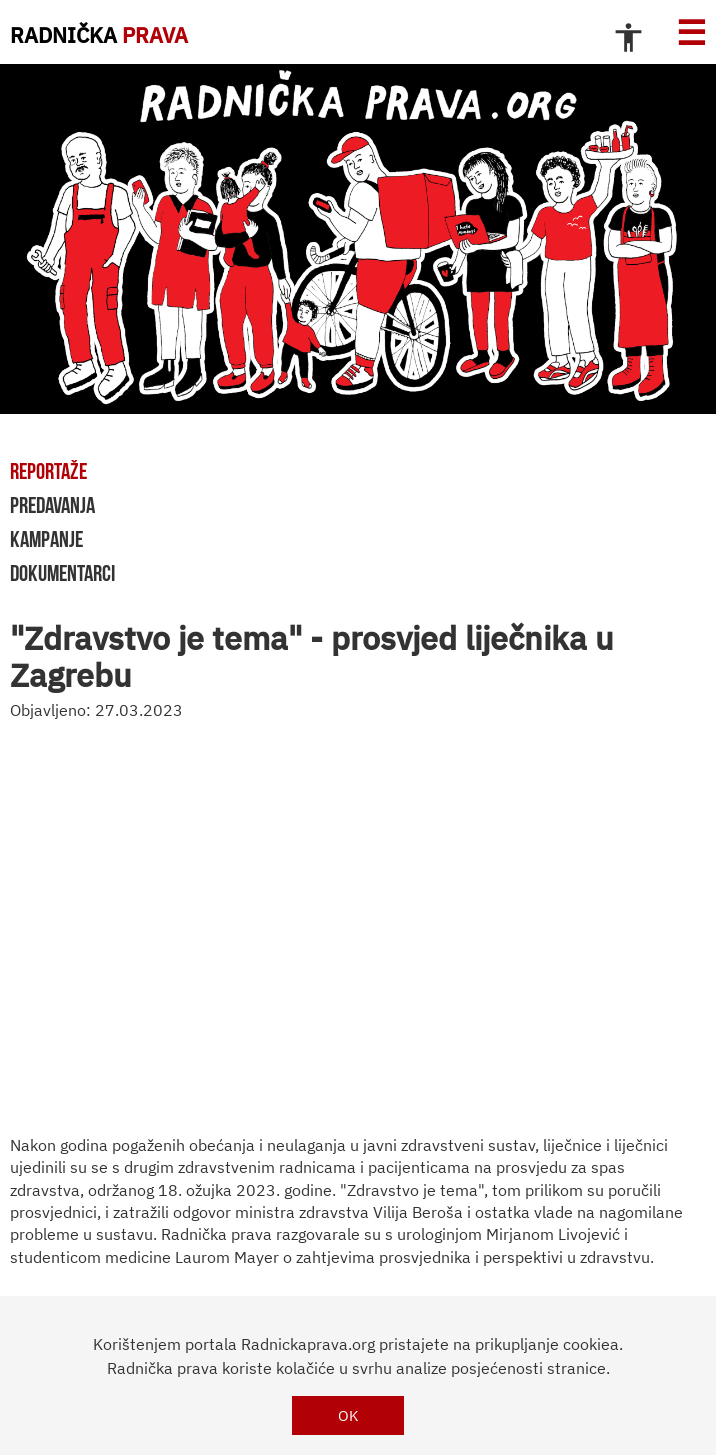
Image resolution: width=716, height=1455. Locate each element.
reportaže (48, 471)
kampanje (46, 539)
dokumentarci (62, 573)
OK (348, 1415)
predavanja (52, 505)
